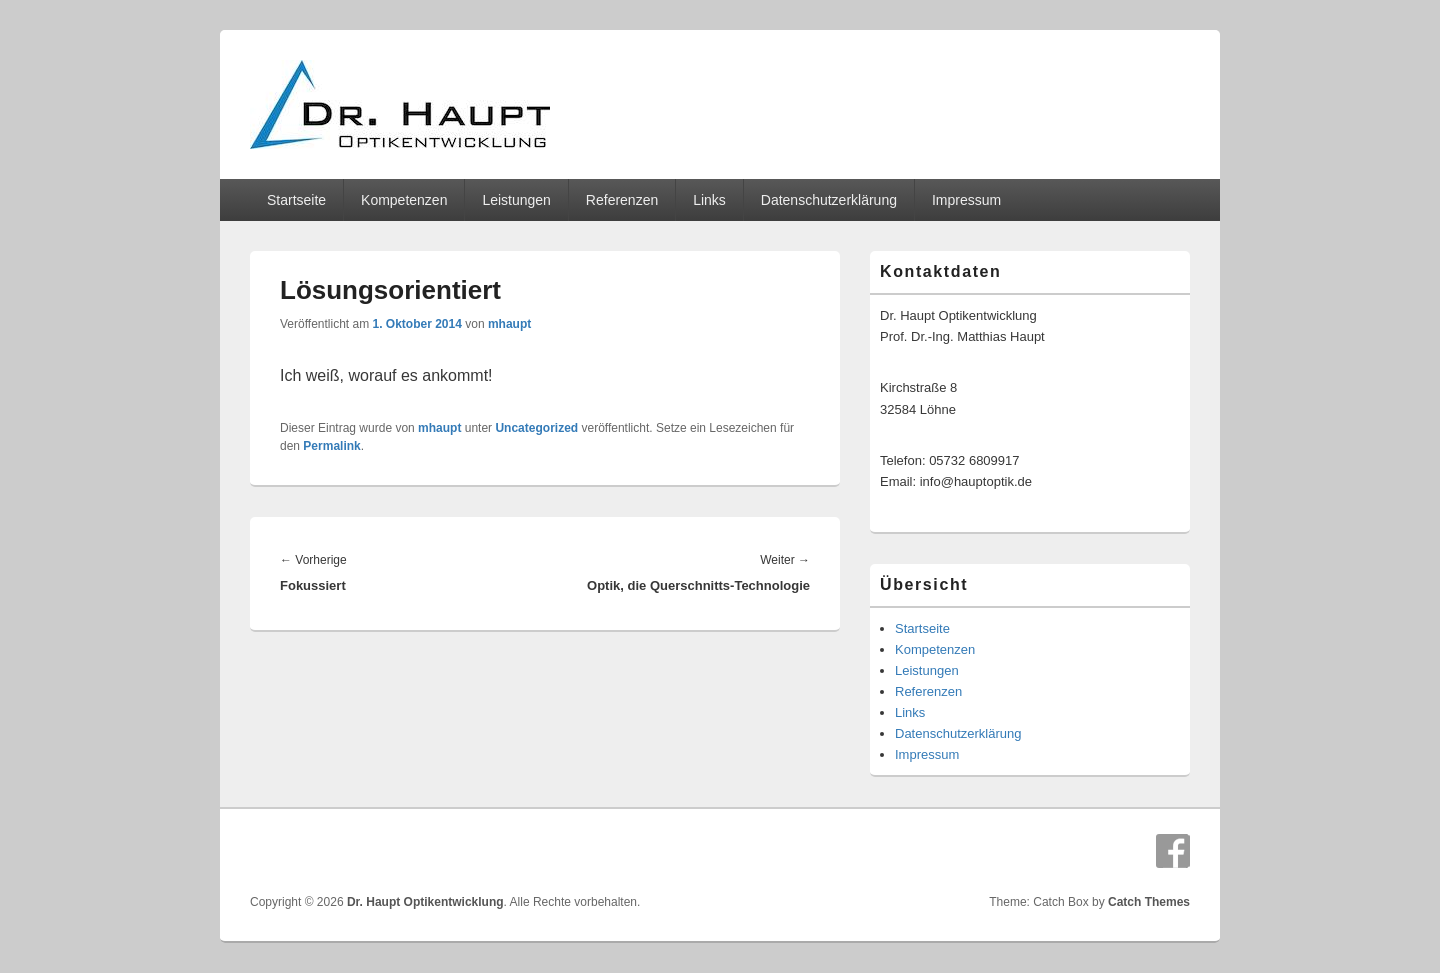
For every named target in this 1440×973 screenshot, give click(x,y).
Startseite (296, 200)
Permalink (331, 446)
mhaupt (509, 324)
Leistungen (516, 200)
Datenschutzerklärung (829, 200)
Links (709, 200)
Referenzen (622, 200)
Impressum (966, 200)
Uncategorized (536, 428)
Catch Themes (1149, 902)
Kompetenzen (404, 200)
